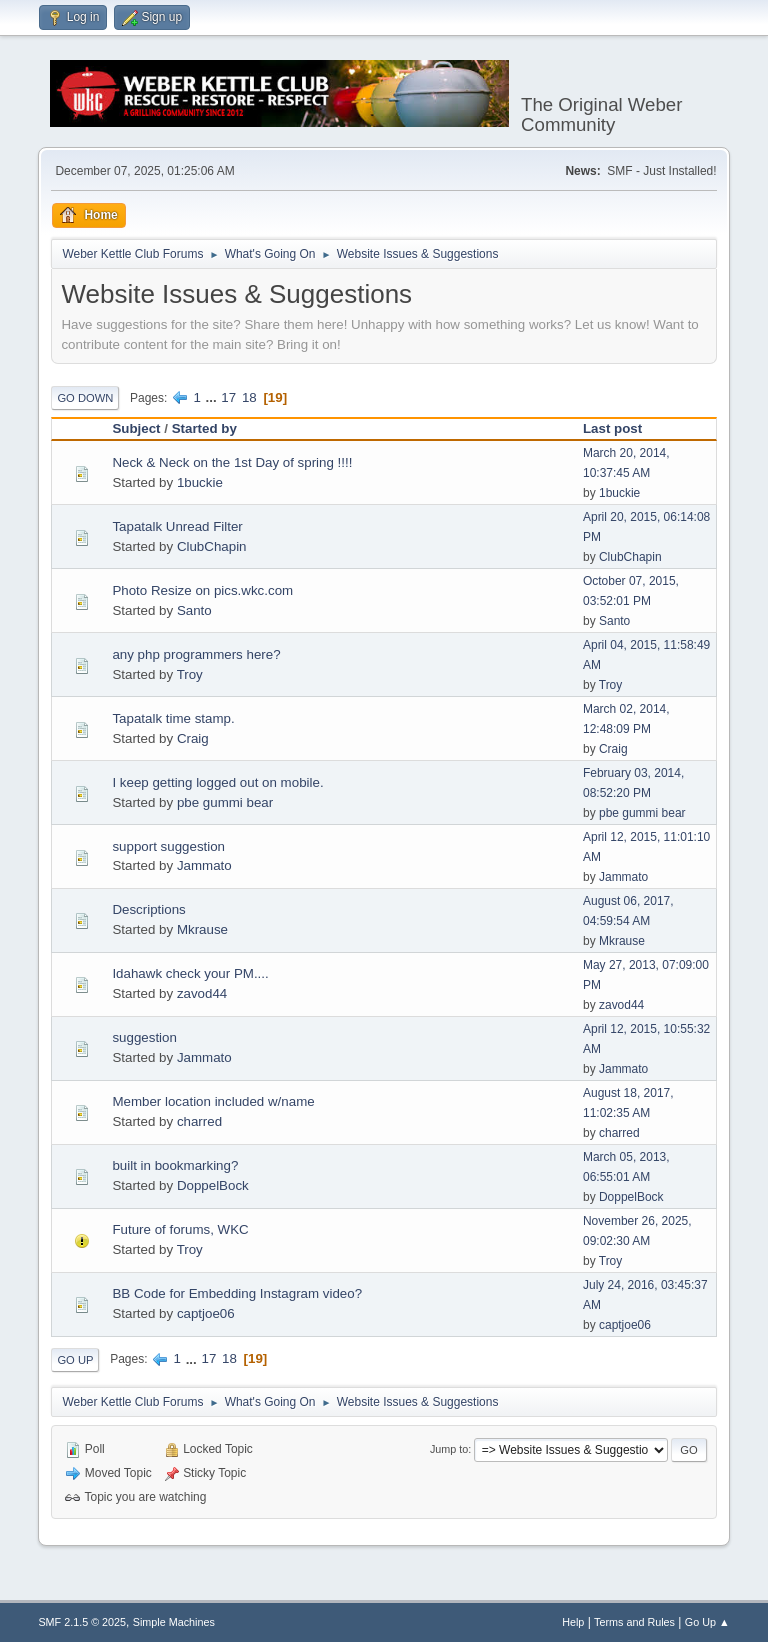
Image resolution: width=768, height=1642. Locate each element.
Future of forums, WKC (180, 1229)
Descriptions (148, 909)
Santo (194, 610)
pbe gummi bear (225, 802)
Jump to (449, 1449)
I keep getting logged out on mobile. (217, 782)
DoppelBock (213, 1185)
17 (228, 397)
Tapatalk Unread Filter (177, 526)
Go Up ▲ (707, 1622)
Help (573, 1622)
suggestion (144, 1037)
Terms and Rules (634, 1622)
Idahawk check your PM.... (190, 973)
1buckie (200, 482)
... (213, 397)
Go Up (75, 1360)
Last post (612, 428)
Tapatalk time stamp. (173, 718)
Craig (193, 738)
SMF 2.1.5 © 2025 (82, 1622)
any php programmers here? (196, 654)
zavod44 (202, 993)
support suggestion (168, 846)
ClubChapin (212, 546)
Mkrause (202, 929)
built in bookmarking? (175, 1165)
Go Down (85, 398)
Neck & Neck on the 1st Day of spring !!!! (232, 462)
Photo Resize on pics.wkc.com (202, 590)
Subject (136, 428)
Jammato (204, 865)
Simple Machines (174, 1622)
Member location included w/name (213, 1101)
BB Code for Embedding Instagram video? (237, 1293)
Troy (190, 674)
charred (199, 1121)
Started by (204, 428)
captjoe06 (206, 1313)
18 (249, 397)
